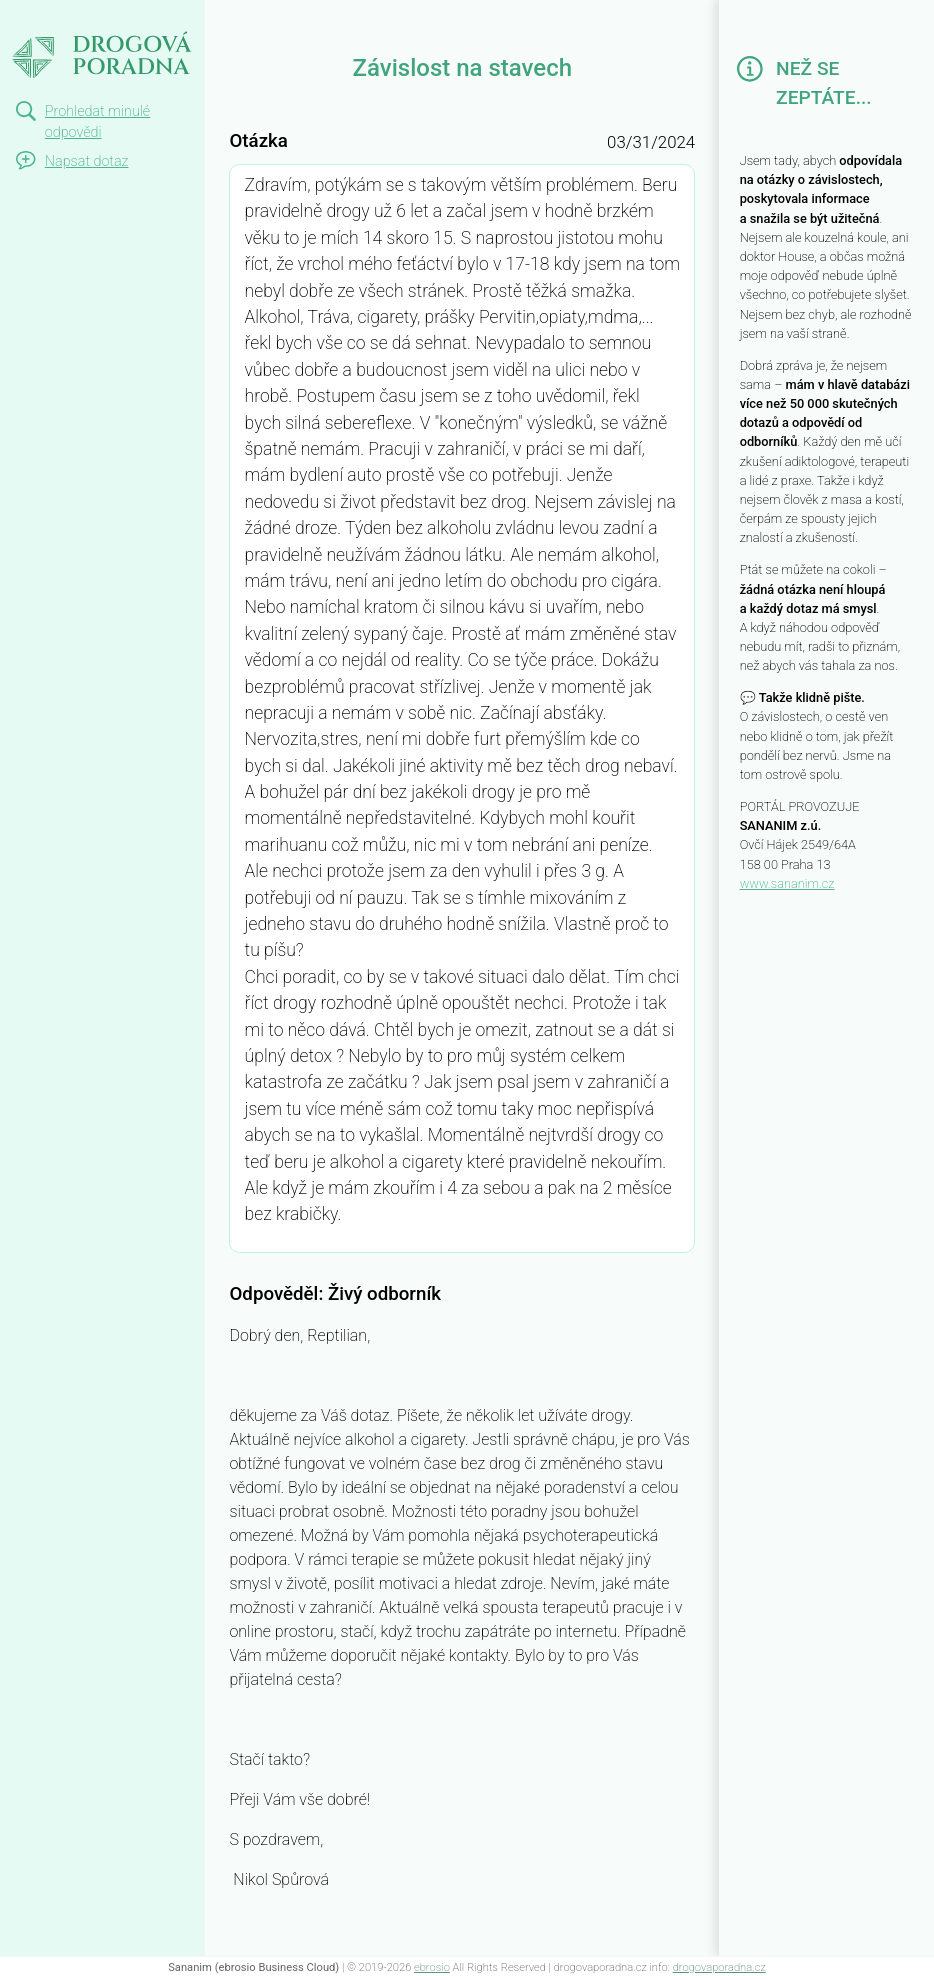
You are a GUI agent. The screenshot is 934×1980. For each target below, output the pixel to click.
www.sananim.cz (787, 883)
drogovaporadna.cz (719, 1967)
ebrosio (432, 1967)
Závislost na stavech (65, 36)
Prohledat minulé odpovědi (97, 122)
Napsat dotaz (87, 161)
